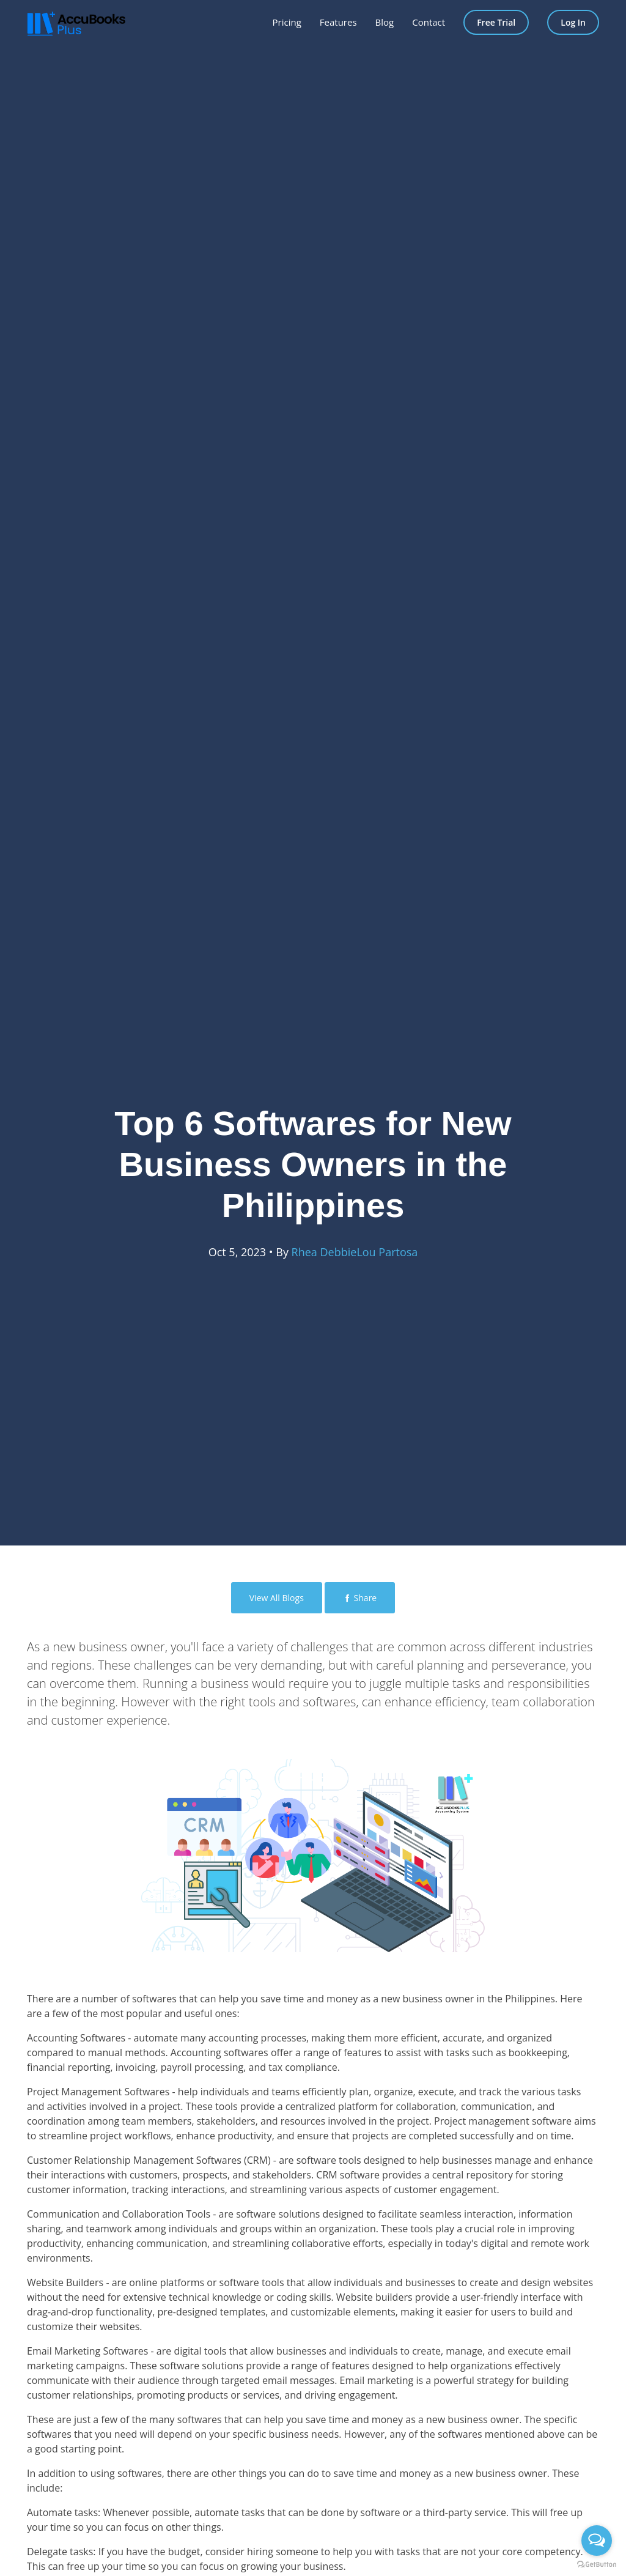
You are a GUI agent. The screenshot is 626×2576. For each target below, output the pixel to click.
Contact (428, 22)
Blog (384, 22)
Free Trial (496, 22)
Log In (573, 22)
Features (338, 22)
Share (360, 1598)
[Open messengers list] (596, 2540)
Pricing (287, 22)
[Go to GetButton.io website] (596, 2563)
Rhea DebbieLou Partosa (355, 1252)
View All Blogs (276, 1598)
